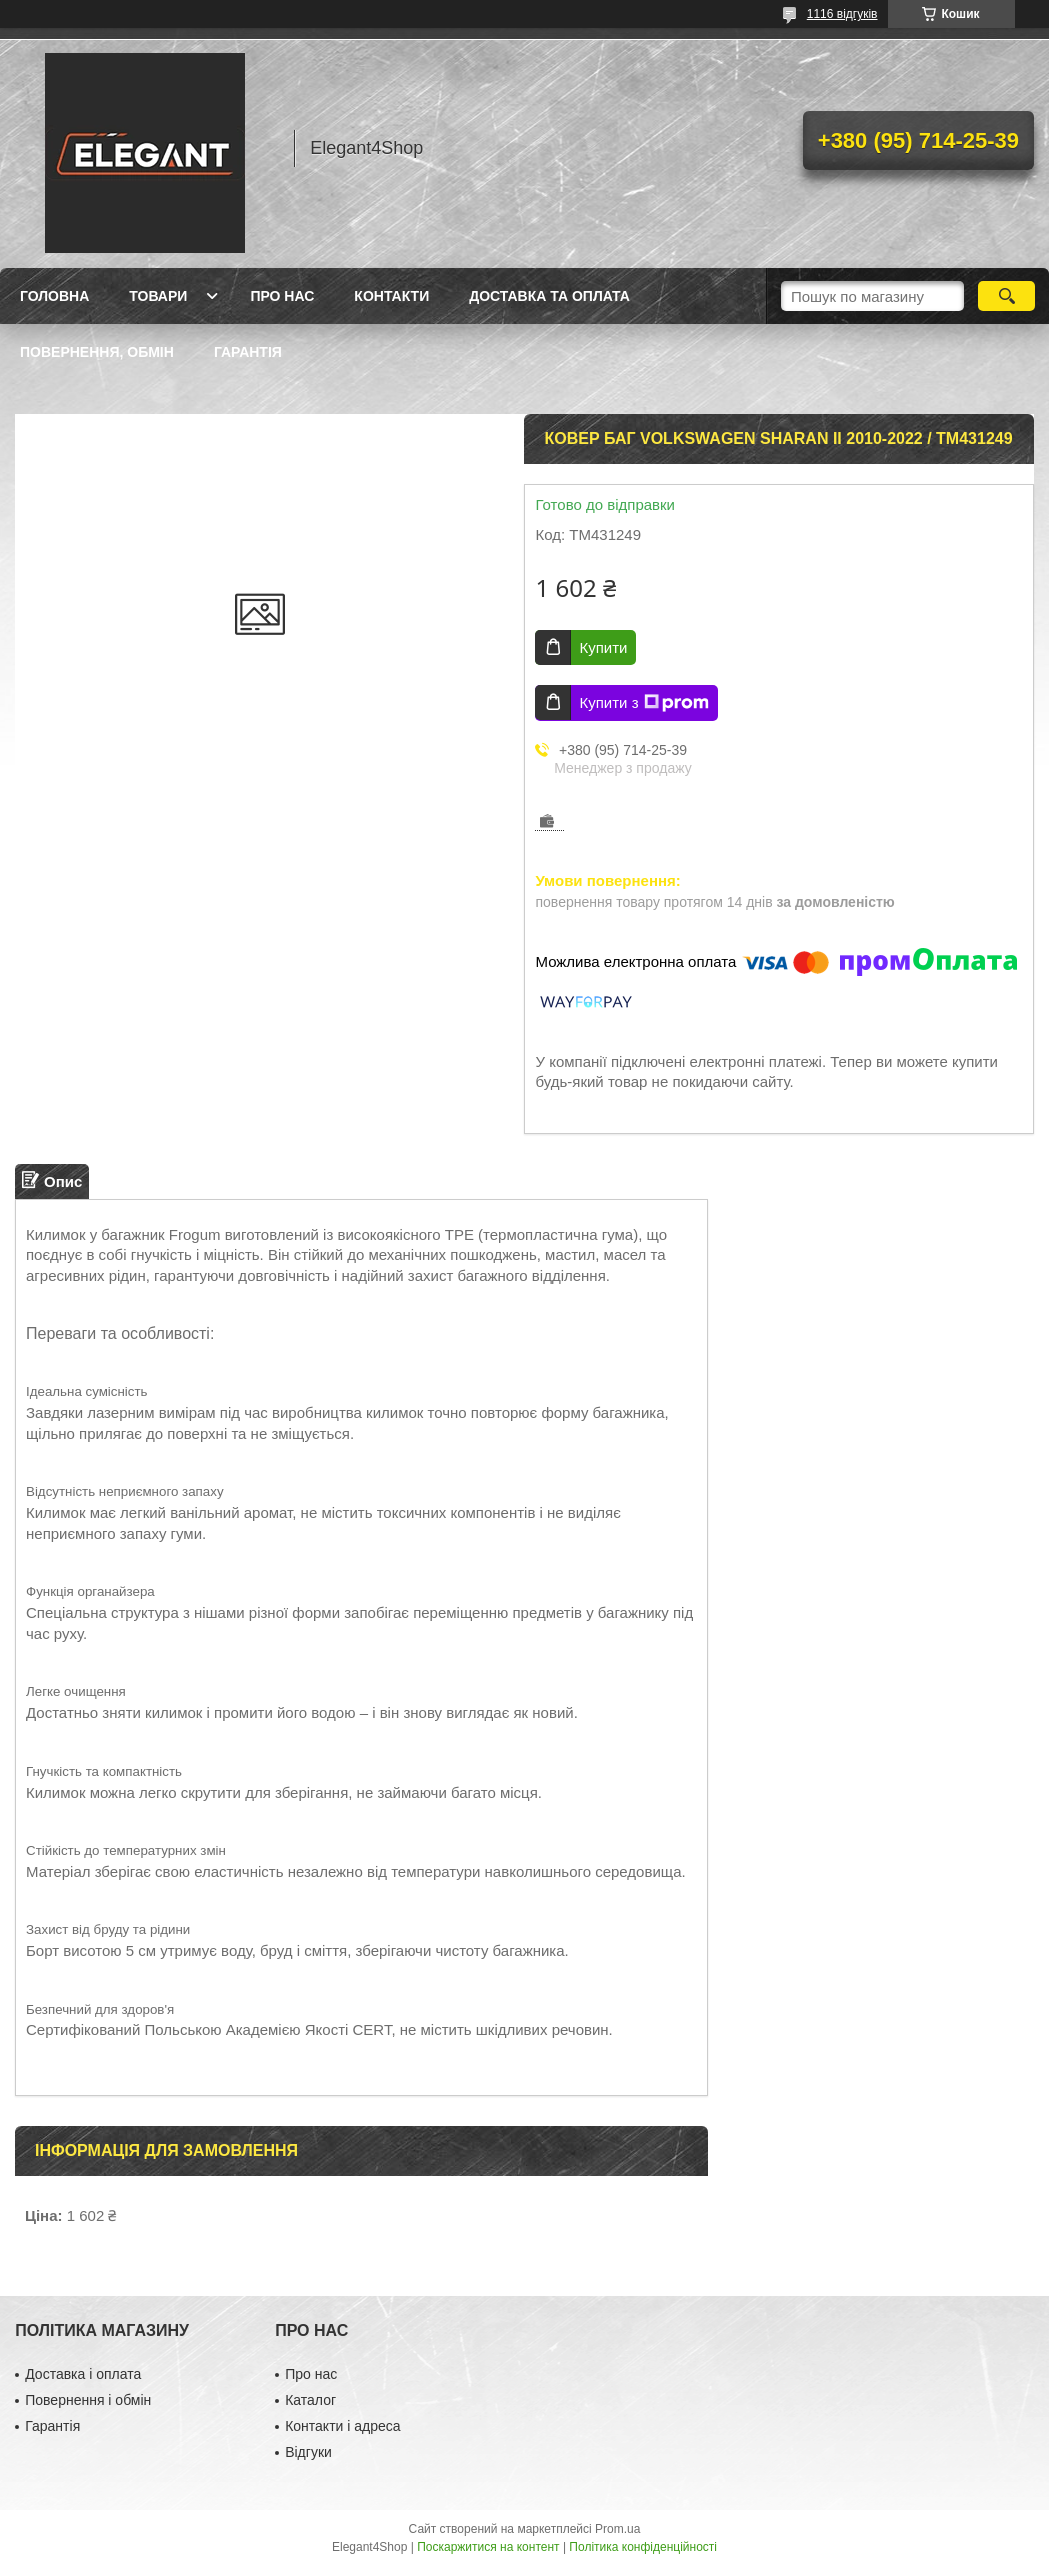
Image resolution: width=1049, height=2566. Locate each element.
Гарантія (248, 352)
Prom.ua (617, 2529)
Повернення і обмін (88, 2400)
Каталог (310, 2400)
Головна (54, 296)
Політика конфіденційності (643, 2547)
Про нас (282, 296)
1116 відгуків (842, 14)
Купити (603, 647)
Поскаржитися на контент (488, 2547)
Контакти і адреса (342, 2426)
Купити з (643, 703)
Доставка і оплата (83, 2374)
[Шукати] (1006, 296)
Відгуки (308, 2452)
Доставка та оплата (549, 296)
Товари (158, 296)
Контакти (391, 296)
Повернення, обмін (97, 352)
